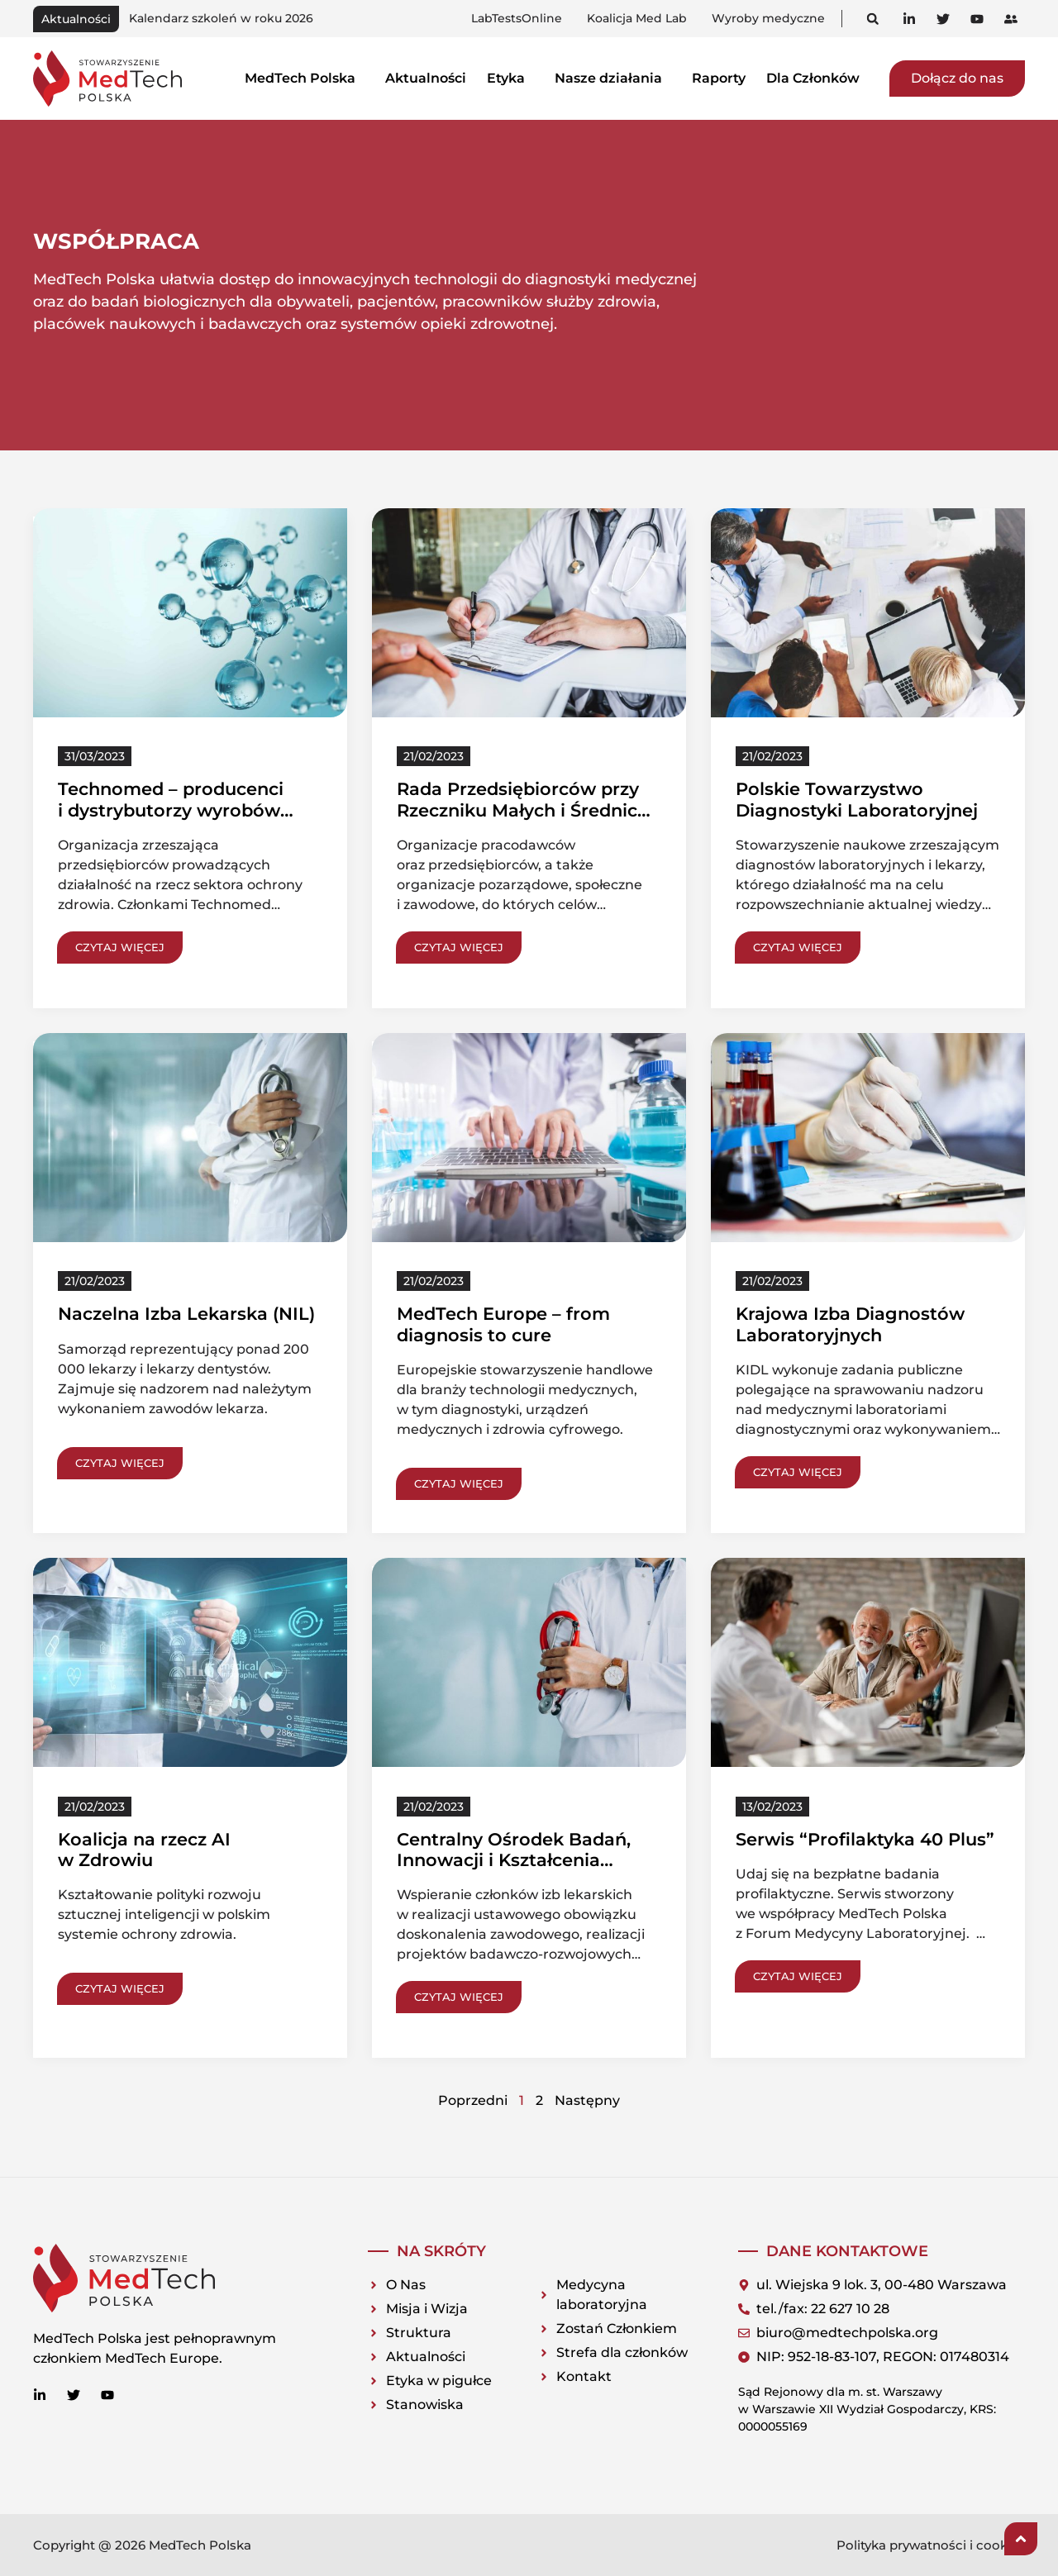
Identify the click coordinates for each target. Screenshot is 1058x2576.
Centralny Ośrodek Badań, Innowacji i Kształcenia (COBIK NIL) (514, 1860)
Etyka (510, 78)
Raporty (719, 78)
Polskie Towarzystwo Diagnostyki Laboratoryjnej (857, 799)
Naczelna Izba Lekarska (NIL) (186, 1313)
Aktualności (425, 78)
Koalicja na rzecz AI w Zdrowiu (144, 1849)
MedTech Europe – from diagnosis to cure (503, 1324)
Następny (587, 2100)
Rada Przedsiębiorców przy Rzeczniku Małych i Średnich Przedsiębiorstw (523, 809)
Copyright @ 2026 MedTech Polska (142, 2545)
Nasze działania (613, 78)
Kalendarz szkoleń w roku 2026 (221, 18)
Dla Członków (817, 78)
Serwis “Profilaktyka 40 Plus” (865, 1839)
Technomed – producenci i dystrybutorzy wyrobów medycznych (171, 809)
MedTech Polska (305, 78)
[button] (872, 18)
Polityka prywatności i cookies (930, 2545)
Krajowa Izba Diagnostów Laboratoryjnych (850, 1324)
